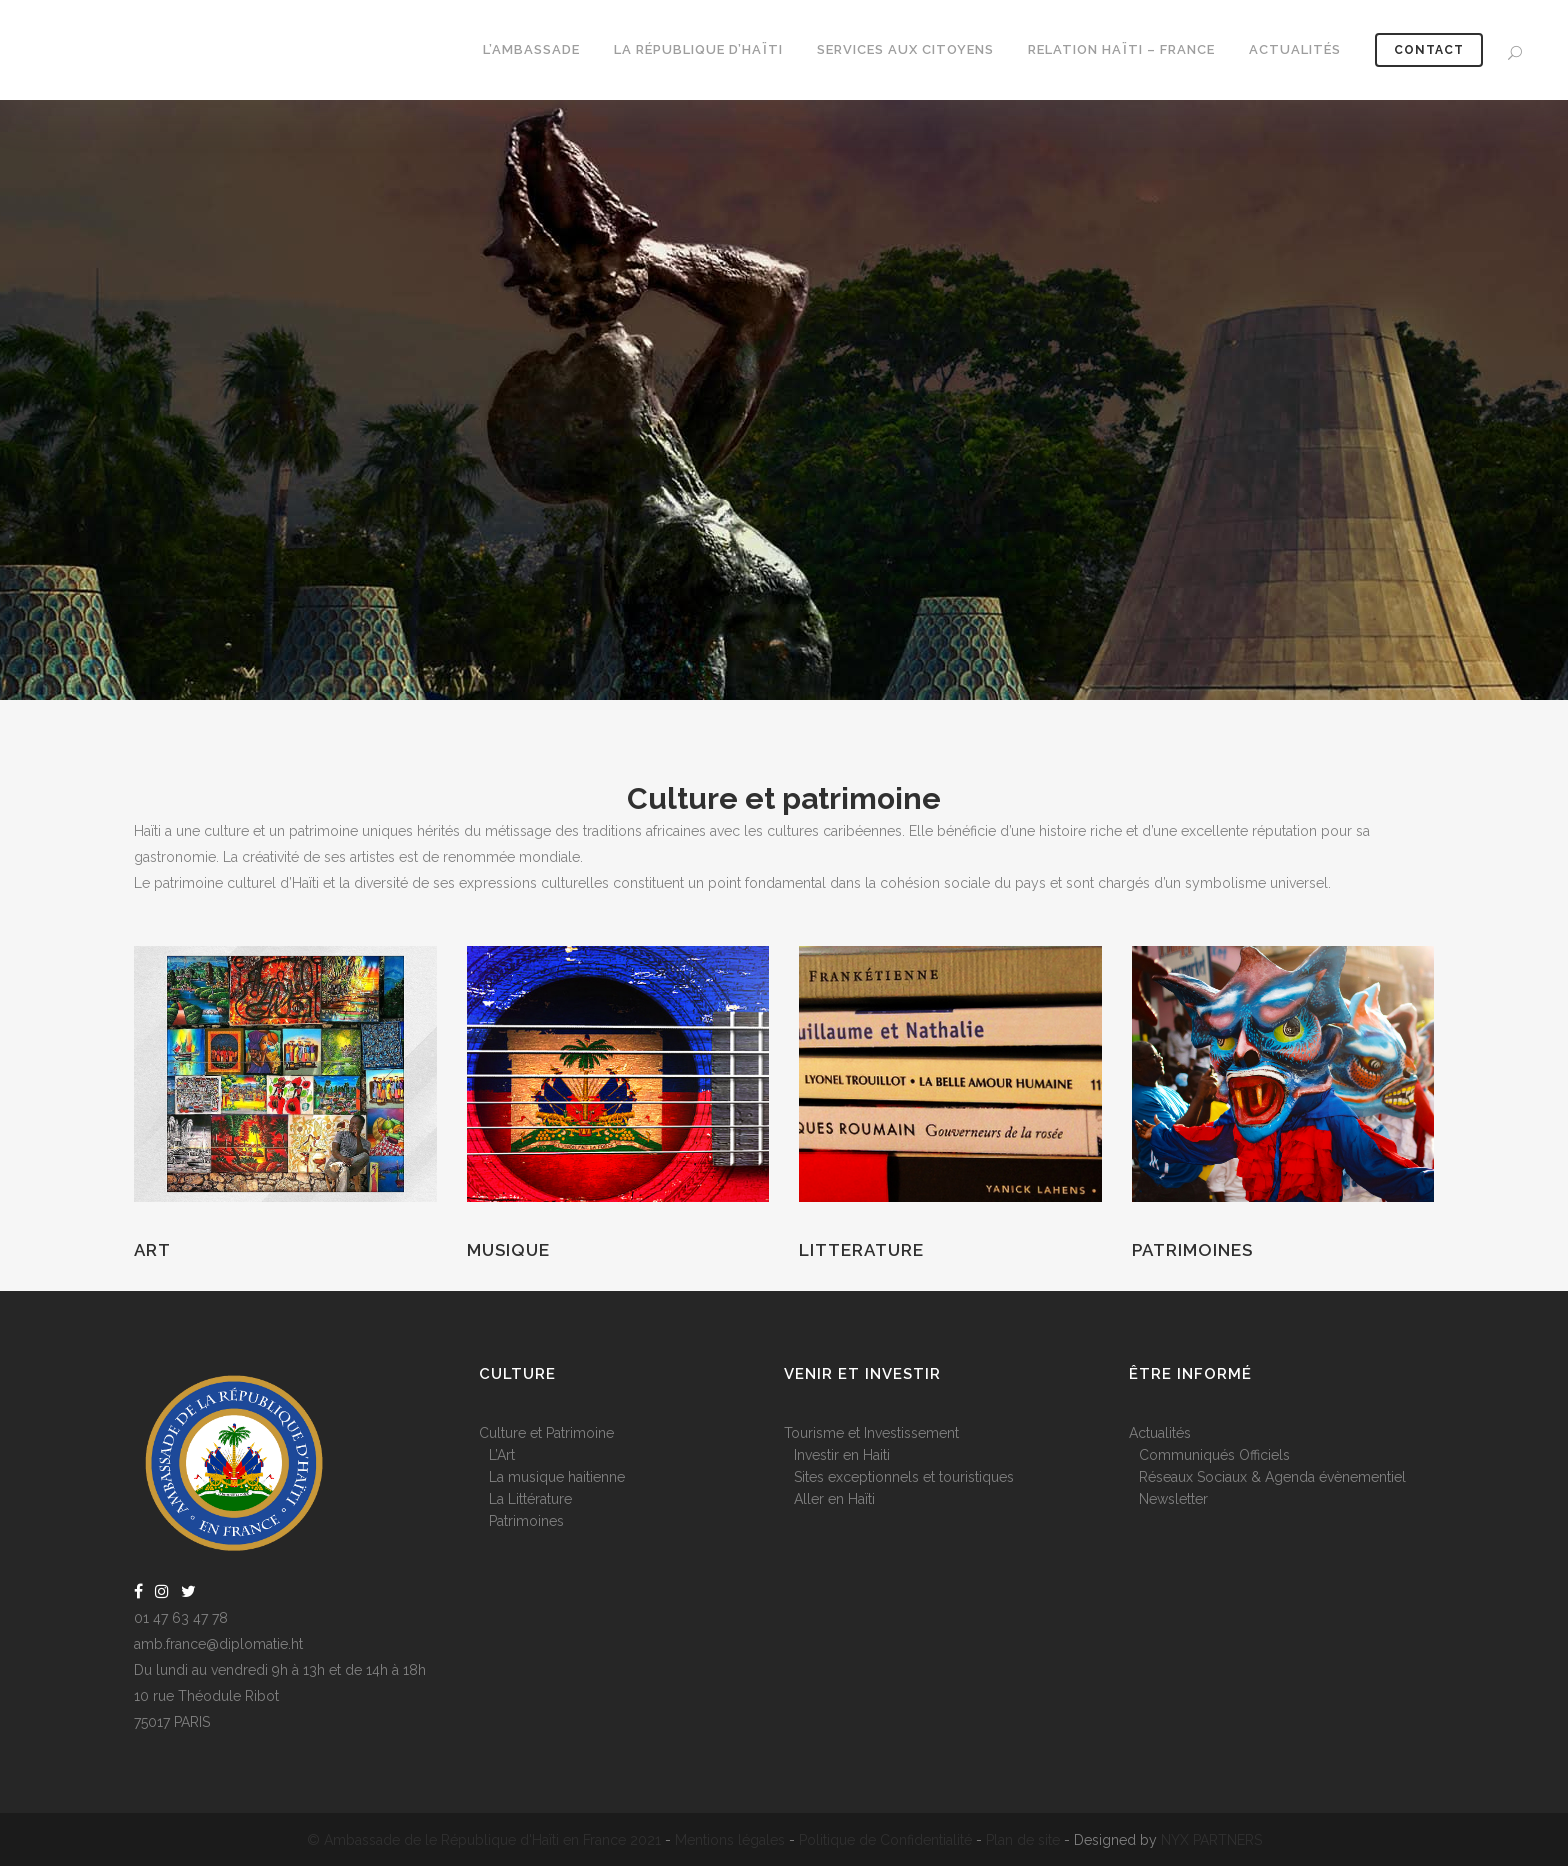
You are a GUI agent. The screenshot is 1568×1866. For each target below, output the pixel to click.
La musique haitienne (557, 1477)
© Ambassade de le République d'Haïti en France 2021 (484, 1840)
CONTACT (1424, 50)
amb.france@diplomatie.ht (218, 1644)
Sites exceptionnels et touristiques (904, 1477)
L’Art (502, 1455)
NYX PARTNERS (1211, 1840)
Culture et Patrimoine (546, 1433)
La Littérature (530, 1499)
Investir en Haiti (842, 1455)
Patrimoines (1192, 1250)
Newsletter (1173, 1499)
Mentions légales (730, 1840)
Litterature (861, 1250)
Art (152, 1250)
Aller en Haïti (834, 1499)
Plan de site (1023, 1840)
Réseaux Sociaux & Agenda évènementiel (1272, 1477)
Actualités (1160, 1433)
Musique (508, 1250)
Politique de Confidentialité (885, 1840)
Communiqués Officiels (1214, 1455)
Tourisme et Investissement (871, 1433)
